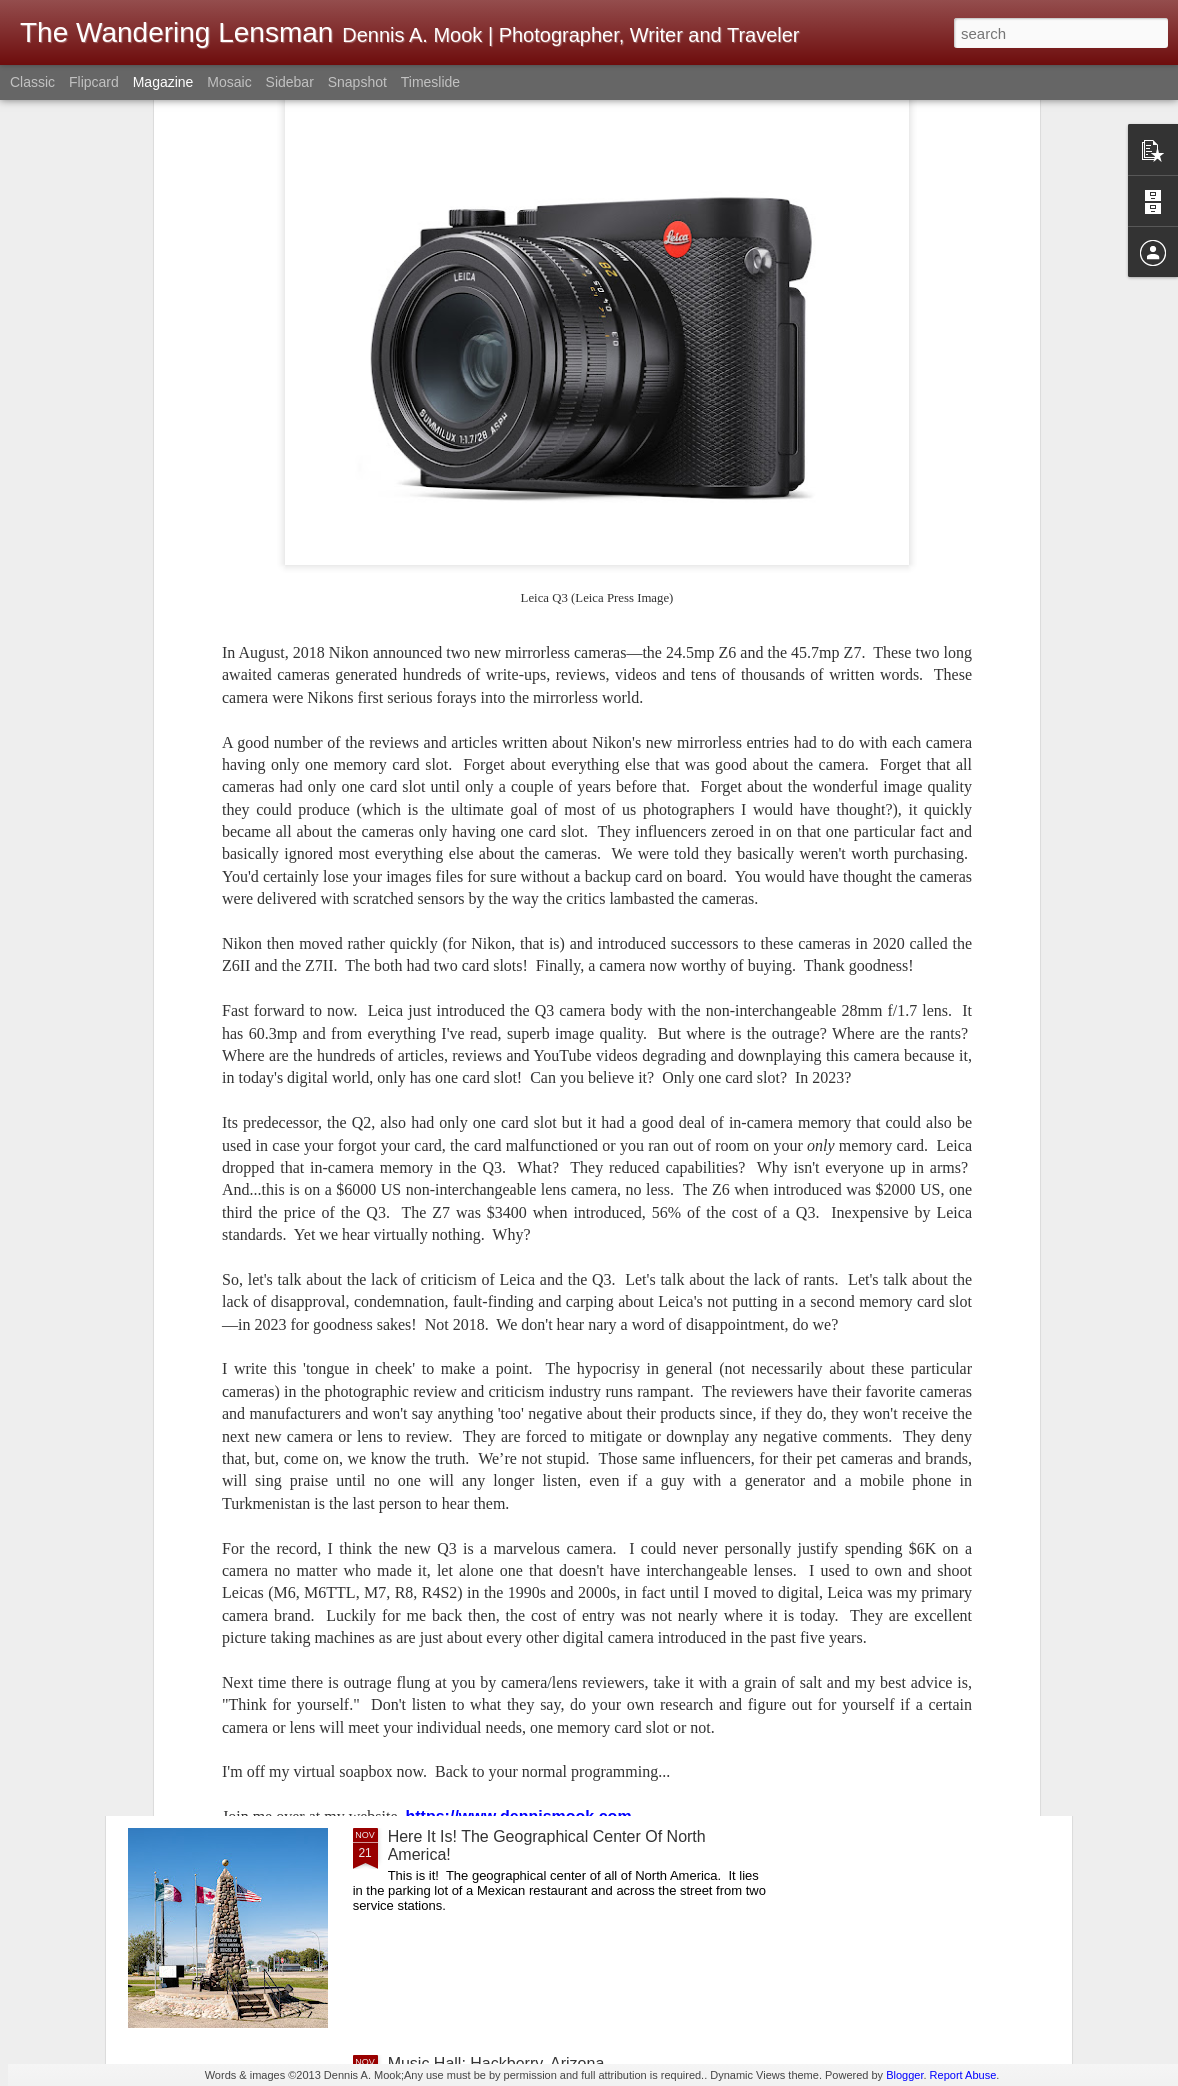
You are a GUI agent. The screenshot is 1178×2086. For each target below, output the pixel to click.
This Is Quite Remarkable (478, 1155)
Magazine (163, 82)
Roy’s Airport (433, 1609)
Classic (32, 82)
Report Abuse (963, 2075)
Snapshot (357, 82)
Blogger (904, 2075)
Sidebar (290, 82)
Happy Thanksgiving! (462, 1382)
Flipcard (94, 82)
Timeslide (430, 82)
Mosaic (229, 82)
